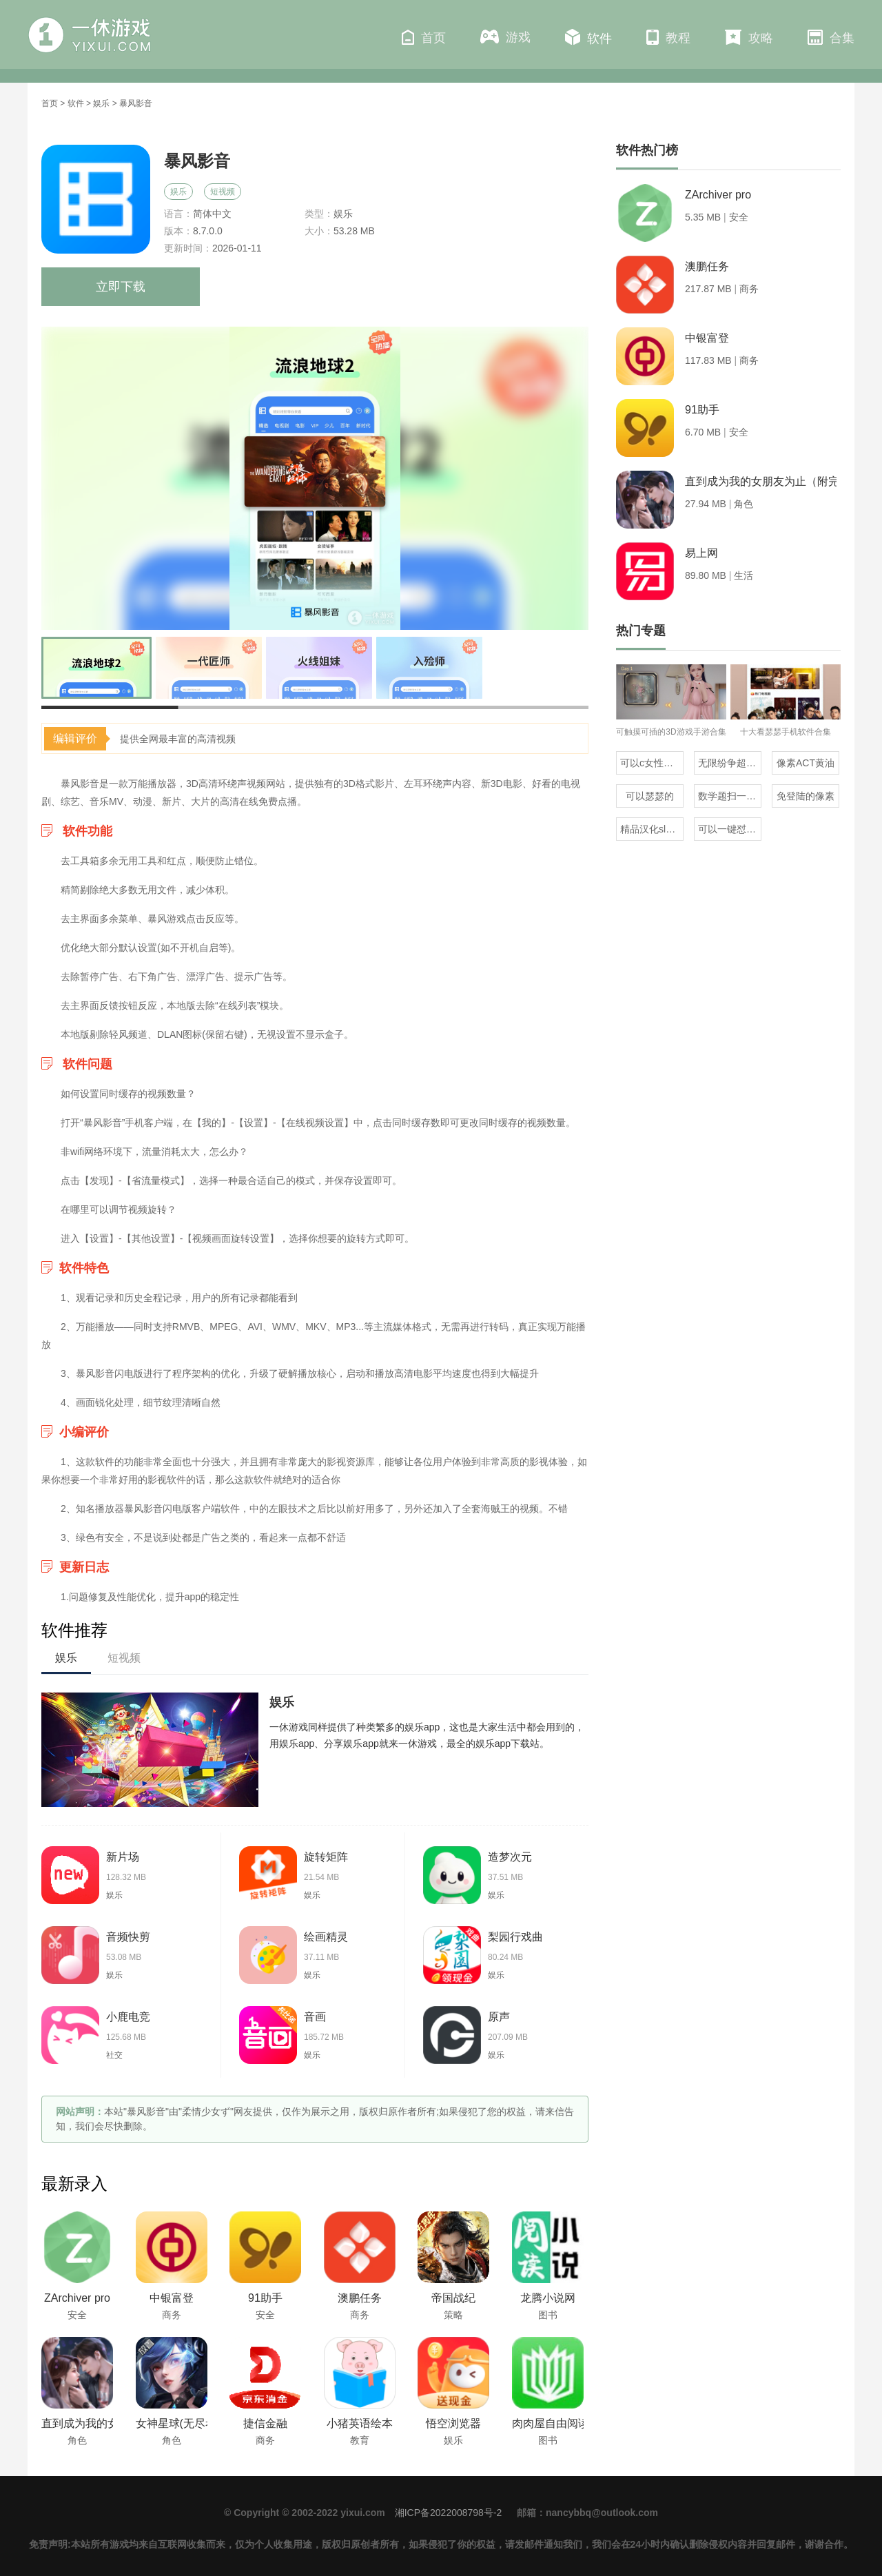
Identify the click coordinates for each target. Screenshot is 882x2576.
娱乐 (101, 103)
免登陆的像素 (805, 795)
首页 (424, 37)
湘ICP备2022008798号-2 (448, 2512)
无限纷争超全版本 (729, 762)
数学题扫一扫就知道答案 (729, 795)
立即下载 (120, 287)
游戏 (505, 37)
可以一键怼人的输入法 (729, 829)
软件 (588, 37)
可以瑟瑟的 (650, 795)
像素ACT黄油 (805, 762)
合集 (831, 37)
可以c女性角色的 (652, 762)
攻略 (749, 37)
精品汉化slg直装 (652, 829)
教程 (668, 37)
